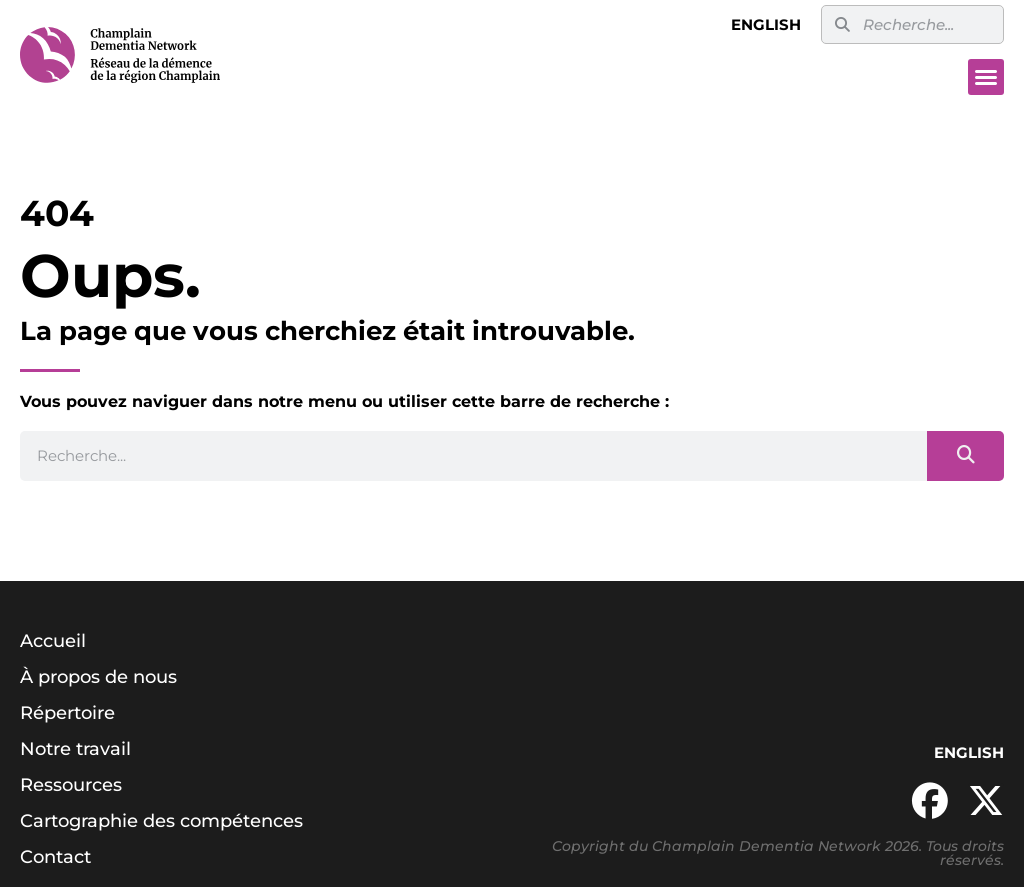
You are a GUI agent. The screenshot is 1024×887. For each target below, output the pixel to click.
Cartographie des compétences (161, 821)
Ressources (71, 785)
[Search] (965, 456)
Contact (55, 857)
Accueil (53, 641)
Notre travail (75, 749)
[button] (986, 77)
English (766, 24)
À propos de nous (98, 677)
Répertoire (67, 713)
